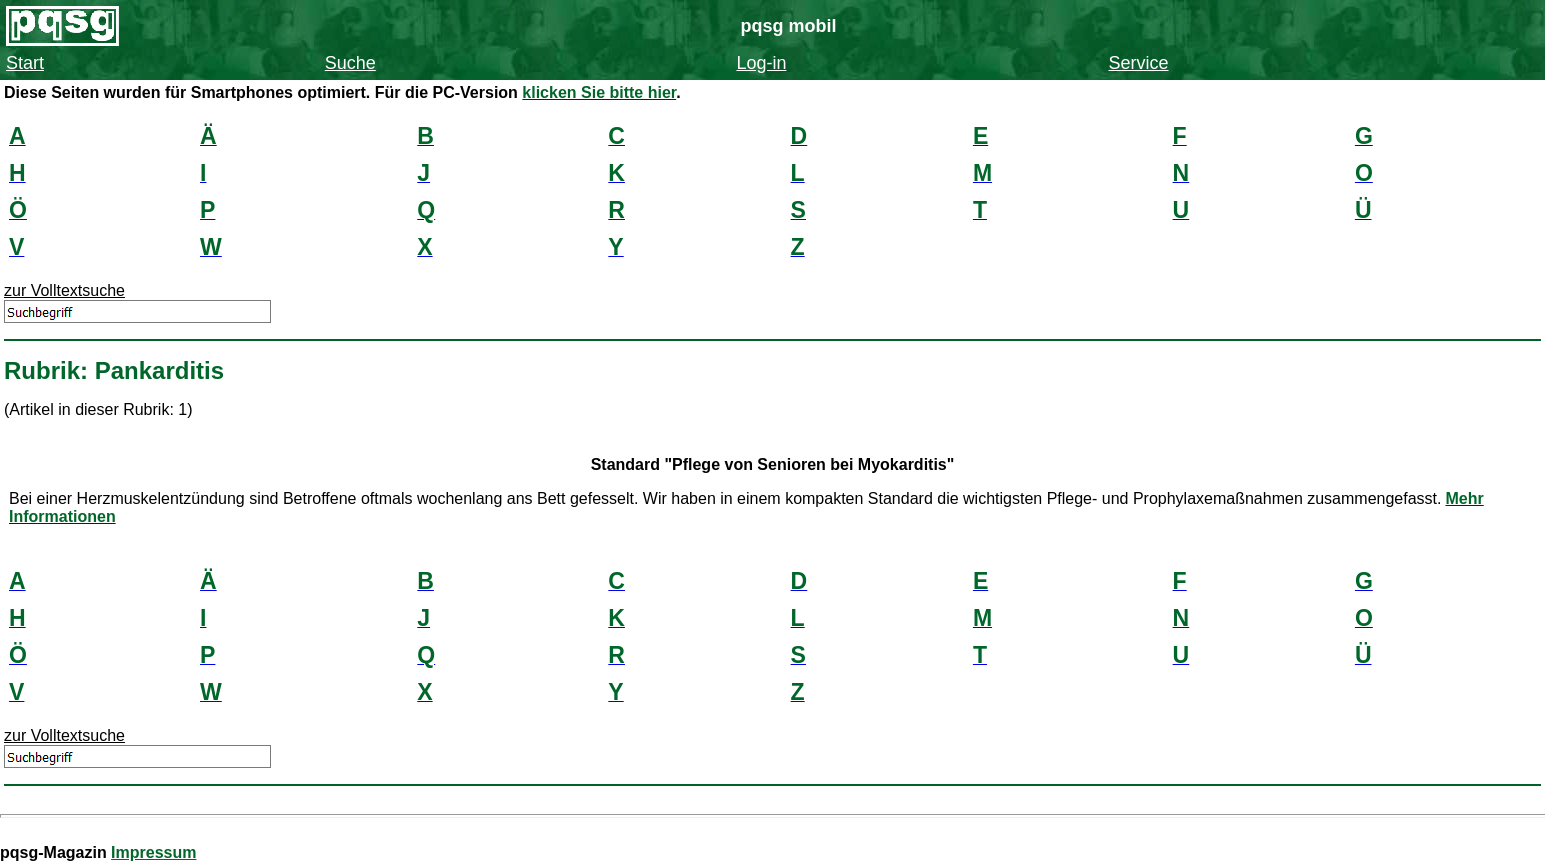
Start (25, 63)
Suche (350, 63)
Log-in (761, 63)
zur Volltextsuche (64, 290)
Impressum (153, 852)
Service (1139, 63)
